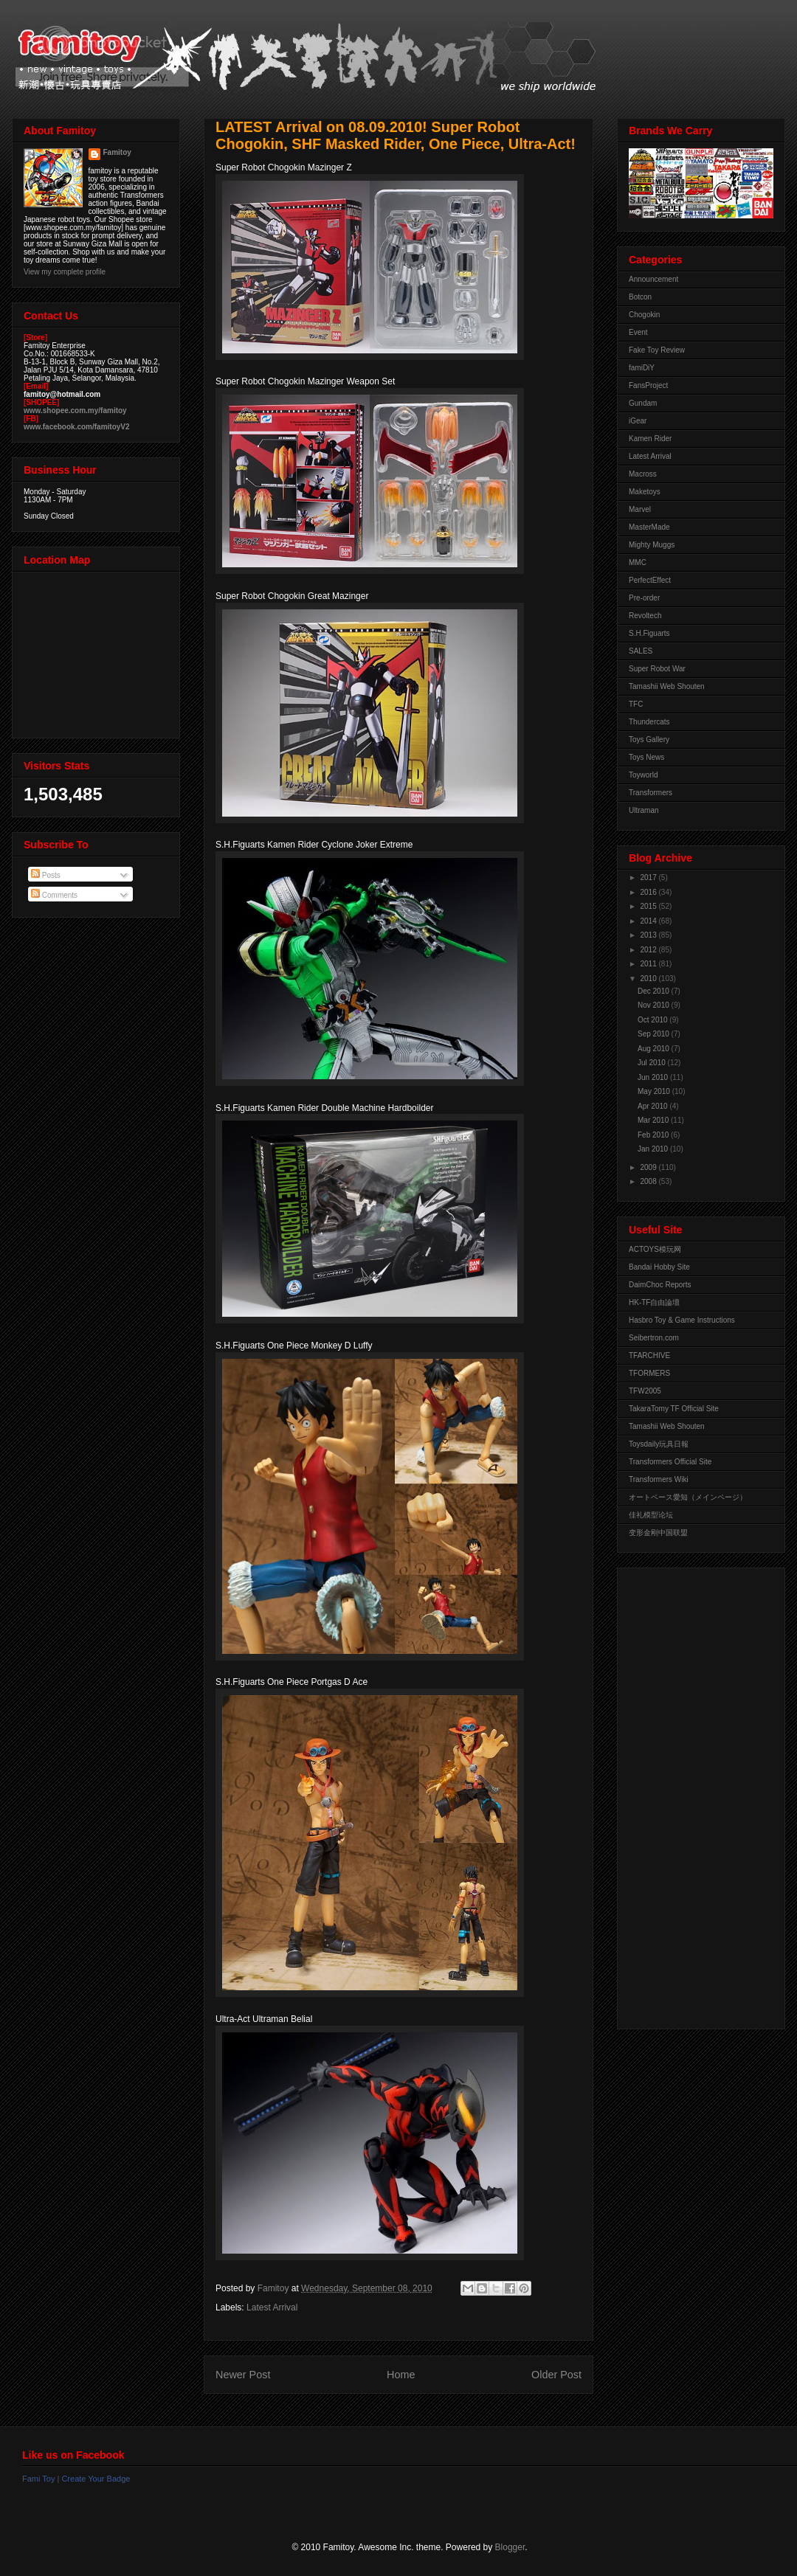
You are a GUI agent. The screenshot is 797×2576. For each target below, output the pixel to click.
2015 (649, 906)
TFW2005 (645, 1391)
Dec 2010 (655, 991)
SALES (640, 651)
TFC (636, 704)
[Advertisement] (688, 1794)
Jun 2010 (654, 1077)
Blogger (510, 2547)
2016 (649, 892)
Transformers (650, 793)
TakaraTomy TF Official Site (674, 1409)
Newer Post (242, 2375)
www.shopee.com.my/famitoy (75, 410)
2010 (649, 978)
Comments (54, 895)
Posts (46, 875)
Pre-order (644, 598)
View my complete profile (65, 272)
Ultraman (644, 810)
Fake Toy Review (657, 350)
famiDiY (642, 368)
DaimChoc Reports (660, 1285)
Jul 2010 (653, 1063)
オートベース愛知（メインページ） (688, 1497)
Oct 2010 (653, 1020)
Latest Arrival (271, 2307)
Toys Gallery (649, 739)
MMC (637, 562)
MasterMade (649, 527)
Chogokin (644, 315)
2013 (649, 935)
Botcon (640, 297)
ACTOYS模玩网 (655, 1249)
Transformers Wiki (659, 1479)
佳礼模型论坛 (651, 1515)
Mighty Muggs (651, 545)
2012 (649, 950)
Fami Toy (38, 2478)
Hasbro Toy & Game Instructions (682, 1320)
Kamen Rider (650, 438)
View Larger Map (97, 651)
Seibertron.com (654, 1338)
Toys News (646, 757)
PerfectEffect (650, 580)
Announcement (653, 279)
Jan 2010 (654, 1149)
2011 (649, 964)
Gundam (643, 403)
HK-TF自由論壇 (654, 1302)
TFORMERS (649, 1373)
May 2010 (655, 1091)
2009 (649, 1167)
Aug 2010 (655, 1049)
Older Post (556, 2375)
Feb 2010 (654, 1135)
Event (638, 332)
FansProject (648, 385)
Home (401, 2375)
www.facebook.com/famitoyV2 (77, 427)
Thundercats (649, 722)
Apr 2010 (653, 1106)
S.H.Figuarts (649, 633)
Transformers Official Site (670, 1462)
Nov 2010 (655, 1005)
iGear (637, 421)
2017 (649, 877)
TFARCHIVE (649, 1355)
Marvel (640, 509)
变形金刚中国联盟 (658, 1532)
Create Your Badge (95, 2478)
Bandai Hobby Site (659, 1267)
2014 (649, 921)
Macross (643, 474)
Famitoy (117, 152)
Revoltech (645, 616)
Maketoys (644, 492)
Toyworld (643, 775)
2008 (649, 1181)
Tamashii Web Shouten (667, 686)
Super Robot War (657, 669)
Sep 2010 (655, 1034)
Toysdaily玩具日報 (659, 1444)
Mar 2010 (654, 1120)
